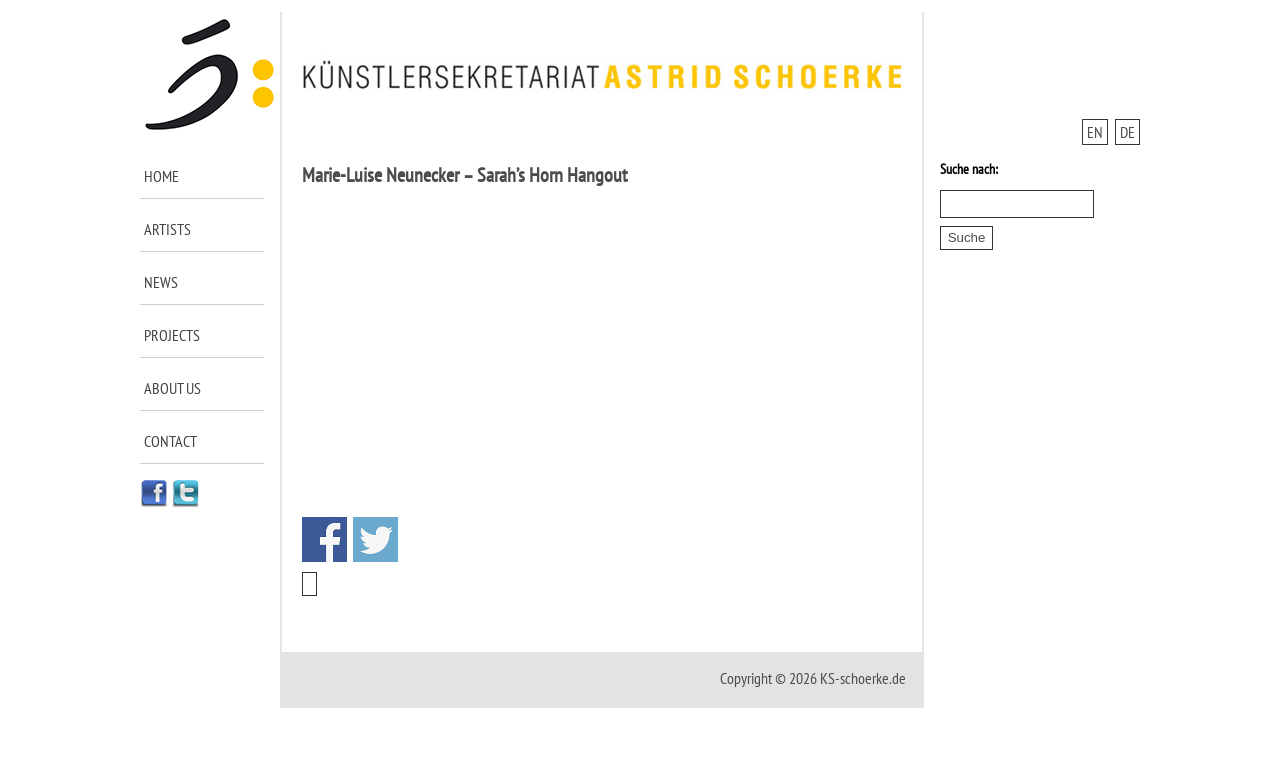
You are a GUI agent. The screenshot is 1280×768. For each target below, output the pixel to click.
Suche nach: (969, 169)
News (161, 282)
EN (1095, 132)
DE (1127, 132)
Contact (170, 441)
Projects (172, 335)
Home (161, 176)
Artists (167, 229)
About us (172, 388)
